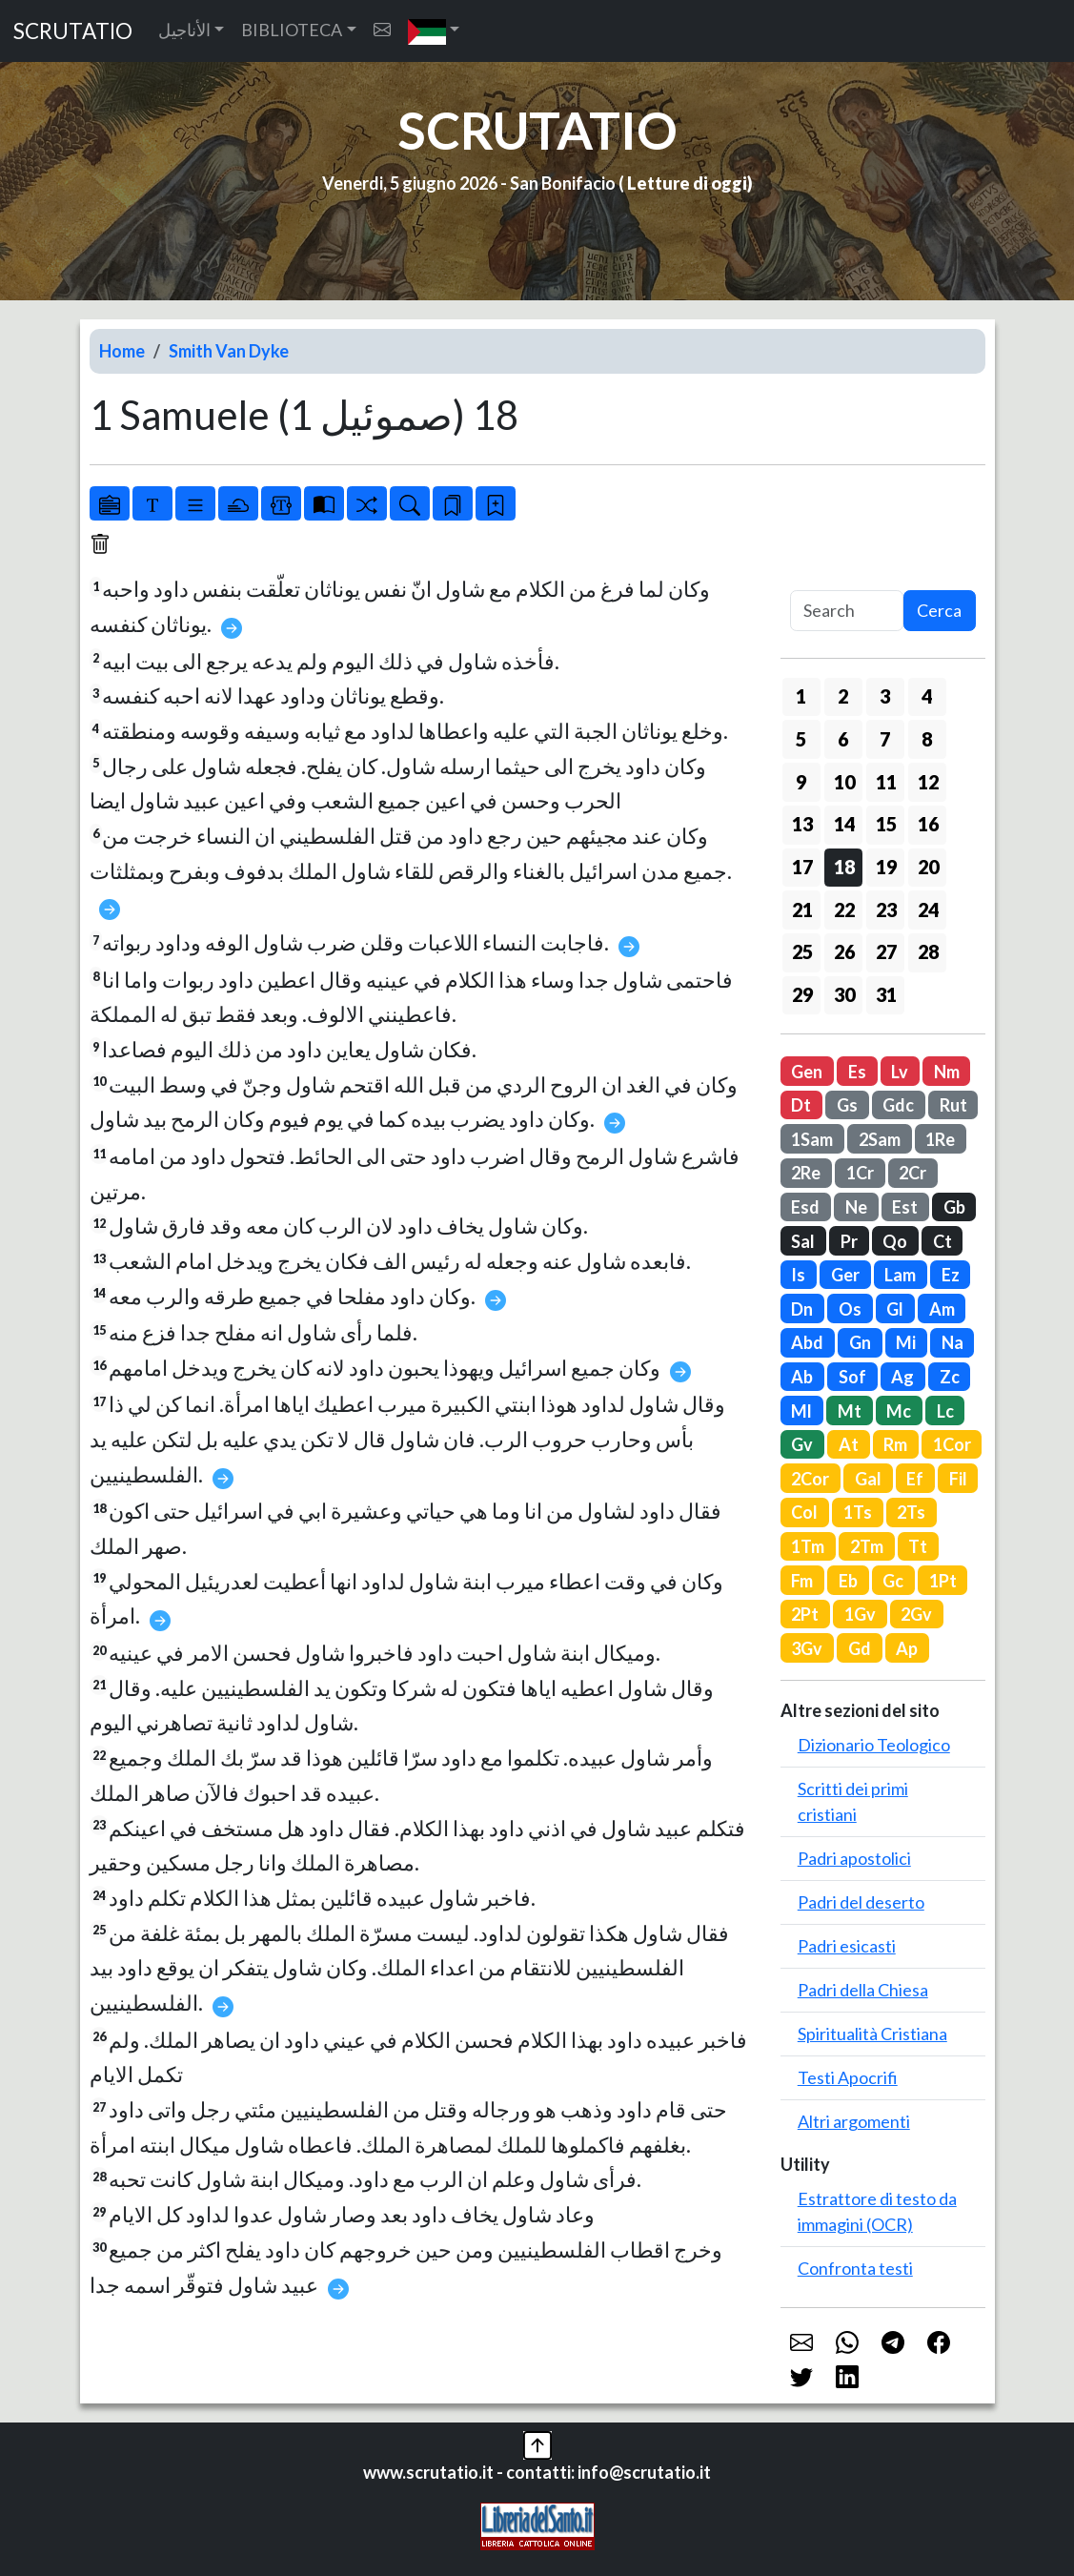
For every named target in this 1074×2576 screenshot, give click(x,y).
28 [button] (928, 951)
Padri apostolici (854, 1858)
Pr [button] (849, 1241)
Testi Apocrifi (848, 2077)
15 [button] (886, 823)
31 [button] (886, 994)
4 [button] (927, 696)
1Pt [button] (943, 1580)
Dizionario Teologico (874, 1744)
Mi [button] (906, 1342)
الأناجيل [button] (184, 29)
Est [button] (905, 1206)
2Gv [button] (916, 1614)
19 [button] (886, 866)
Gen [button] (806, 1071)
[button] (434, 31)
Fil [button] (958, 1478)
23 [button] (886, 909)
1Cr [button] (860, 1172)
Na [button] (952, 1342)
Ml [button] (801, 1410)
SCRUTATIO (72, 31)
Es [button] (857, 1071)
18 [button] (844, 866)
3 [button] (885, 696)
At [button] (849, 1444)
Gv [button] (802, 1444)
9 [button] (801, 781)
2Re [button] (806, 1172)
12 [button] (928, 781)
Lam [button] (900, 1274)
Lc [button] (945, 1410)
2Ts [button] (911, 1512)
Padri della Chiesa (863, 1989)
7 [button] (885, 738)
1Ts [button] (857, 1512)
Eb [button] (848, 1580)
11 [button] (886, 781)
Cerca (939, 610)
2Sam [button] (880, 1139)
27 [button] (886, 951)
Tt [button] (917, 1546)
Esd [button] (805, 1206)
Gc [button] (892, 1580)
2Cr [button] (912, 1172)
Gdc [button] (898, 1104)
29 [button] (802, 994)
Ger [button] (845, 1274)
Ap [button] (907, 1648)
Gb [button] (954, 1206)
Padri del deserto (861, 1901)
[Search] (846, 610)
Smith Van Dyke (229, 350)
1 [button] (801, 696)
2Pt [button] (805, 1614)
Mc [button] (898, 1410)
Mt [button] (849, 1410)
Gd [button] (859, 1648)
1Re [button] (940, 1139)
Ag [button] (902, 1376)
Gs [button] (847, 1104)
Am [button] (942, 1308)
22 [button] (844, 909)
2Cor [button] (810, 1478)
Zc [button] (950, 1376)
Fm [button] (802, 1580)
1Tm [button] (807, 1546)
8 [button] (927, 738)
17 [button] (802, 866)
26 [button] (844, 951)
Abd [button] (807, 1342)
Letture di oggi (687, 183)
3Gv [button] (806, 1648)
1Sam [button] (812, 1139)
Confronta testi (855, 2268)
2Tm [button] (866, 1546)
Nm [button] (947, 1071)
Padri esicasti (847, 1945)
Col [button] (804, 1512)
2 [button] (843, 696)
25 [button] (802, 951)
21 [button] (802, 909)
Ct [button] (942, 1241)
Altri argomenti (854, 2121)
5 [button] (801, 738)
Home (122, 350)
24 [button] (928, 909)
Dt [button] (801, 1104)
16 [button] (928, 823)
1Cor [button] (952, 1444)
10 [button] (844, 781)
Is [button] (798, 1274)
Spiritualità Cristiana (872, 2033)
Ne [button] (856, 1206)
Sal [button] (803, 1241)
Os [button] (850, 1308)
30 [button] (844, 994)
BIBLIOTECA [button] (291, 29)
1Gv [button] (860, 1614)
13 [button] (802, 823)
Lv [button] (899, 1071)
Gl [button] (894, 1308)
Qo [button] (894, 1241)
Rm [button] (895, 1444)
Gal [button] (868, 1478)
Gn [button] (860, 1342)
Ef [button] (914, 1478)
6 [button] (843, 738)
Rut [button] (953, 1104)
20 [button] (928, 866)
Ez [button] (951, 1274)
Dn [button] (802, 1308)
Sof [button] (852, 1376)
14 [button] (844, 823)
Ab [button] (802, 1376)
